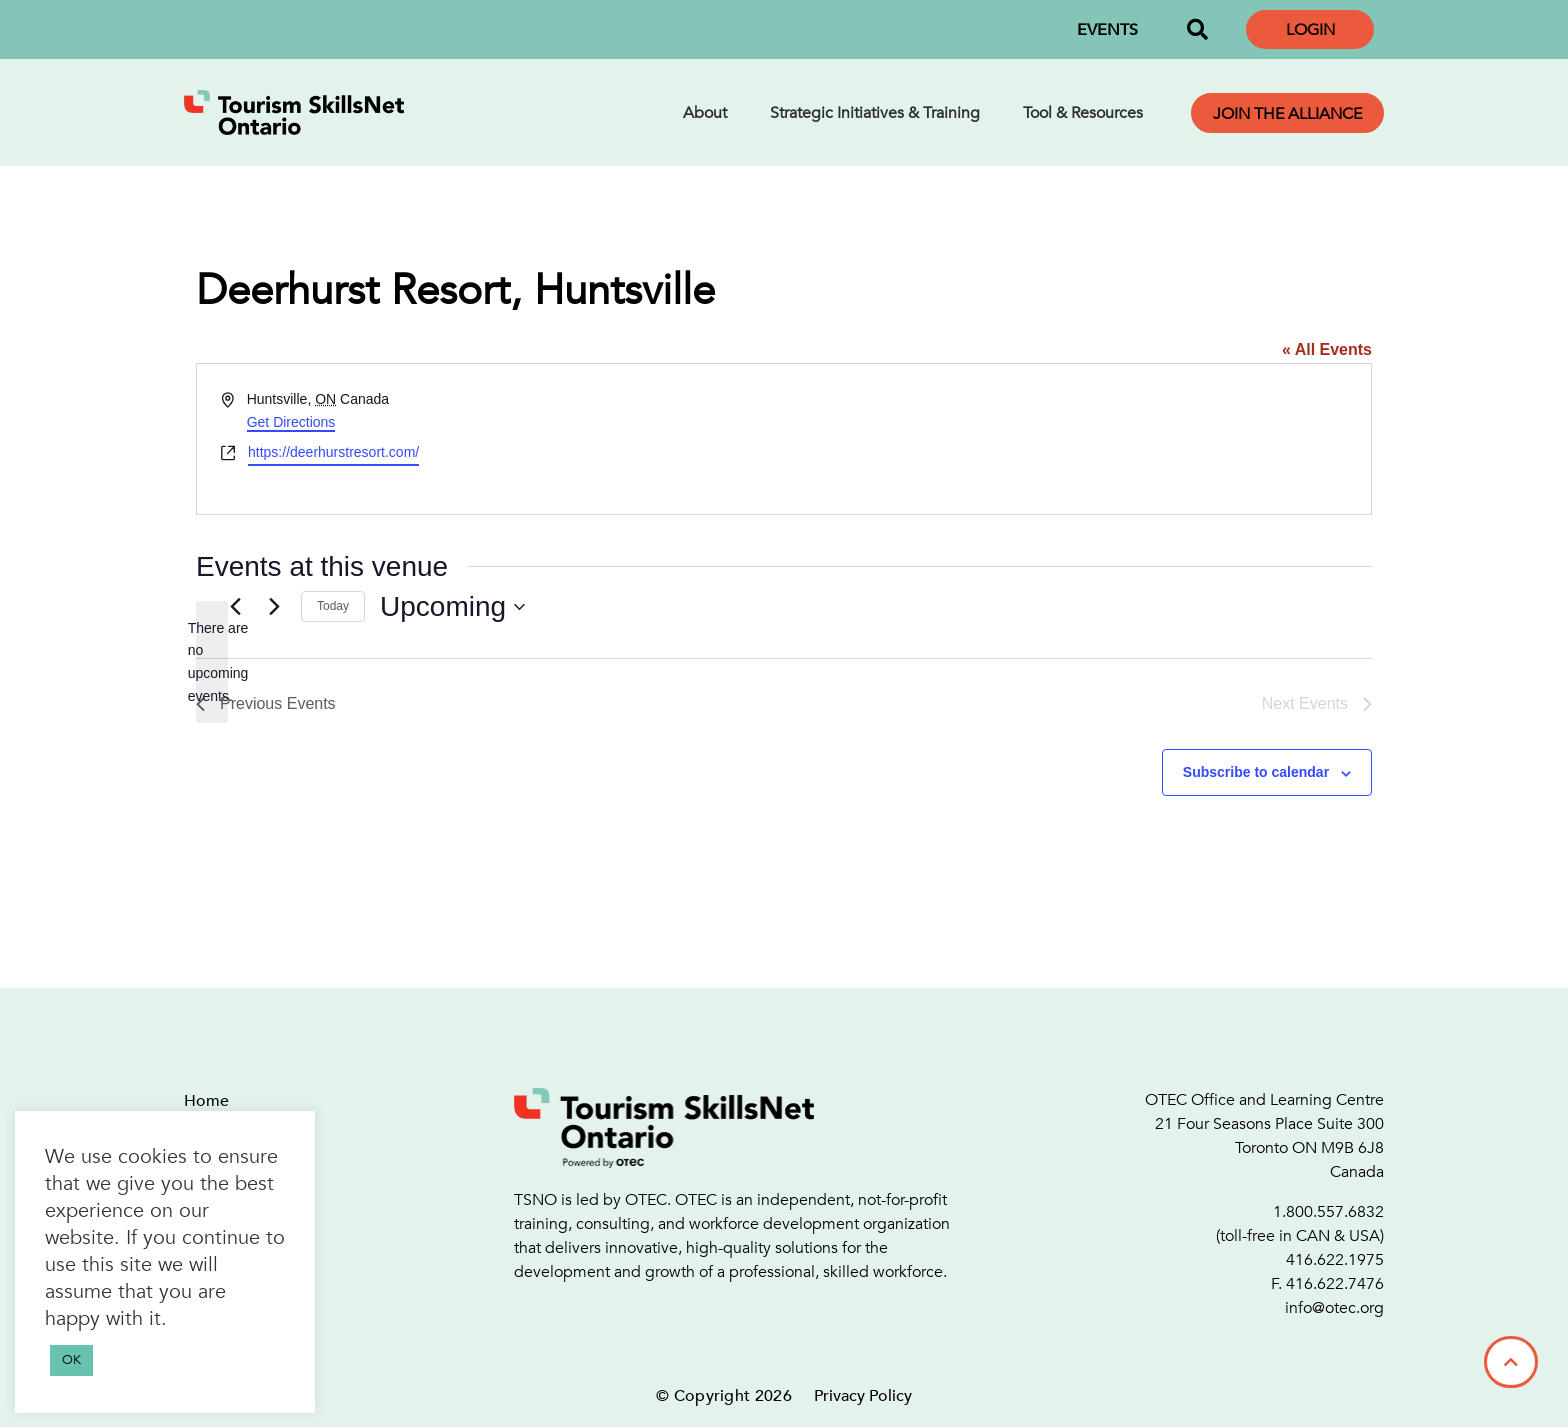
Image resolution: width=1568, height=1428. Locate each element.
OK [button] (71, 1360)
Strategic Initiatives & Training (875, 113)
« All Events (1327, 349)
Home (206, 1101)
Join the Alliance (1287, 114)
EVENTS (1107, 30)
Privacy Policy (863, 1396)
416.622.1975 (1335, 1260)
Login (1310, 30)
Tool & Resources (1083, 113)
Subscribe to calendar (1256, 772)
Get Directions (291, 422)
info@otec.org (1334, 1308)
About (705, 113)
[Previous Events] (235, 607)
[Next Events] (274, 607)
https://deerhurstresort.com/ (333, 452)
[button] (1197, 30)
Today (333, 606)
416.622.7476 (1335, 1284)
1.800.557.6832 (1328, 1212)
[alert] (212, 662)
